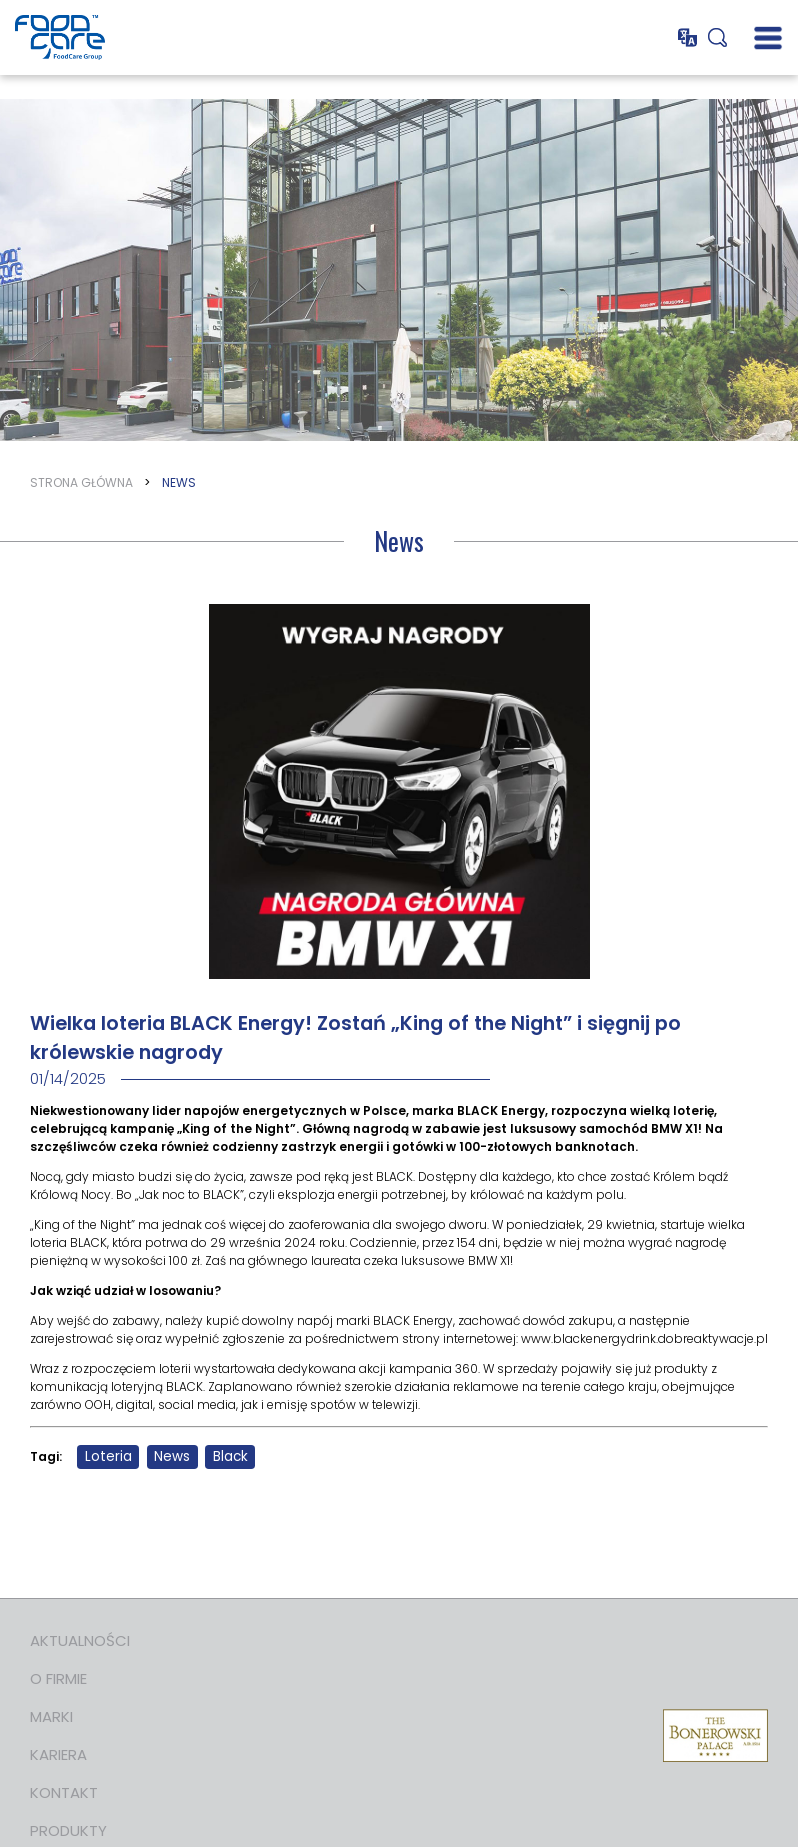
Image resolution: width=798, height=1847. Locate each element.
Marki (51, 1716)
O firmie (58, 1678)
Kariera (58, 1754)
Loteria (108, 1456)
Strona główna (81, 482)
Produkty (68, 1830)
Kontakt (64, 1792)
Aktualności (80, 1640)
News (179, 482)
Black (230, 1456)
